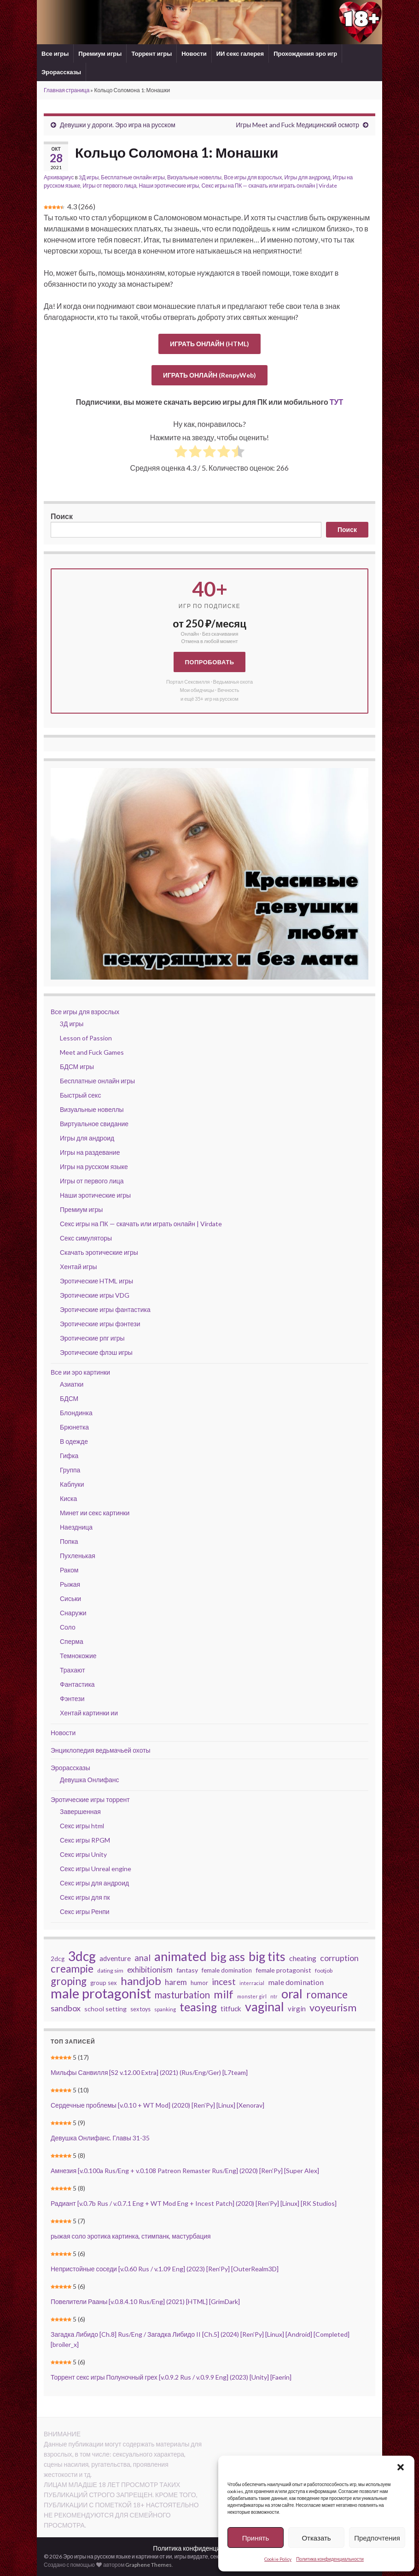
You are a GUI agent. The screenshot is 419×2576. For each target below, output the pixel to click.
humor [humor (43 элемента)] (199, 1982)
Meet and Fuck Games (92, 1052)
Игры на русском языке (94, 1166)
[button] (400, 2467)
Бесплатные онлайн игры (133, 177)
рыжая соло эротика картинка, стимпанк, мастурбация (131, 2236)
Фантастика (77, 1684)
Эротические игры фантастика (105, 1309)
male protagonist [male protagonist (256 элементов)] (101, 1993)
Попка (69, 1541)
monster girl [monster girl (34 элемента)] (252, 1996)
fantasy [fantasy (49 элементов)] (187, 1970)
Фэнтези (72, 1698)
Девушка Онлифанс (89, 1780)
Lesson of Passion (86, 1038)
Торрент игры (151, 53)
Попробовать (209, 662)
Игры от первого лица (109, 185)
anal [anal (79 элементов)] (142, 1958)
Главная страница (66, 90)
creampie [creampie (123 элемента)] (72, 1969)
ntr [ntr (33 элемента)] (274, 1996)
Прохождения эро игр (305, 53)
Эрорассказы (61, 72)
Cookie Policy (277, 2559)
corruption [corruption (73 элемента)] (339, 1958)
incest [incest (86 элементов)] (224, 1982)
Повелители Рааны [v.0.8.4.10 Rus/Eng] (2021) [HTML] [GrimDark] (145, 2301)
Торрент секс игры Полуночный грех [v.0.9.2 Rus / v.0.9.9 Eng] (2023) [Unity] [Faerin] (171, 2377)
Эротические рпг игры (92, 1338)
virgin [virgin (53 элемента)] (297, 2008)
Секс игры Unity (83, 1854)
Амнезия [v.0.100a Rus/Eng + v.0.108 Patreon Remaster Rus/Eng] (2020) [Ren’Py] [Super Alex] (185, 2170)
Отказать (316, 2538)
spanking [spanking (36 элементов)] (165, 2009)
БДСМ (69, 1398)
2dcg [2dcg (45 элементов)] (57, 1958)
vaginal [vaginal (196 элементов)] (264, 2007)
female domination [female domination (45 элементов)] (227, 1970)
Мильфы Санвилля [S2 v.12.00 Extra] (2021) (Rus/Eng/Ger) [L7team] (149, 2072)
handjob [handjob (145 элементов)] (141, 1981)
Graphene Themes (148, 2564)
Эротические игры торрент (90, 1799)
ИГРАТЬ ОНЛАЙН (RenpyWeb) (209, 375)
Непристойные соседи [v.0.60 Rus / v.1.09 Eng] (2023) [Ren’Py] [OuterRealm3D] (165, 2269)
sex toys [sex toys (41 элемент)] (140, 2009)
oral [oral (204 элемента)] (292, 1994)
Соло (68, 1627)
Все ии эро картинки (80, 1372)
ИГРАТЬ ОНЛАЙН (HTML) (209, 344)
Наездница (76, 1527)
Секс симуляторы (86, 1238)
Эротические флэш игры (96, 1352)
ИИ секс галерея (240, 53)
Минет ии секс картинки (94, 1513)
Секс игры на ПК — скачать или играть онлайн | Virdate (269, 185)
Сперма (71, 1641)
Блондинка (76, 1413)
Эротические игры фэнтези (100, 1324)
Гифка (69, 1455)
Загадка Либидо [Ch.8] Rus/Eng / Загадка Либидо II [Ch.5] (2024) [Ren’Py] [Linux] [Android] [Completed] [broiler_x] (200, 2339)
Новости (194, 53)
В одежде (74, 1441)
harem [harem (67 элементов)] (176, 1982)
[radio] (181, 453)
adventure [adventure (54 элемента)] (115, 1958)
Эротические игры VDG (94, 1295)
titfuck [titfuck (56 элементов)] (231, 2008)
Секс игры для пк (85, 1897)
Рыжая (70, 1584)
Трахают (72, 1670)
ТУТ (336, 401)
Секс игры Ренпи (85, 1911)
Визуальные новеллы (194, 177)
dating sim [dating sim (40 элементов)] (110, 1970)
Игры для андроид (307, 177)
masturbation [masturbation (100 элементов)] (182, 1995)
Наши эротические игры (169, 185)
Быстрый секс (80, 1095)
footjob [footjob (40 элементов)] (323, 1970)
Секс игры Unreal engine (95, 1869)
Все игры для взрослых (253, 177)
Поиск (62, 516)
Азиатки (71, 1384)
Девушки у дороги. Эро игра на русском (117, 125)
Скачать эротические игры (99, 1252)
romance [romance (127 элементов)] (327, 1994)
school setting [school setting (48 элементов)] (105, 2009)
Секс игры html (82, 1826)
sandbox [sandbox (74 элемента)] (66, 2008)
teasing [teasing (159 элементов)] (198, 2007)
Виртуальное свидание (94, 1124)
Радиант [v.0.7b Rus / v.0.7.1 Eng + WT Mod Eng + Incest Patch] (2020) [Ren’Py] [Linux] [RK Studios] (194, 2203)
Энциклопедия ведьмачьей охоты (101, 1750)
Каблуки (72, 1484)
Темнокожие (78, 1656)
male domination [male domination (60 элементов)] (296, 1982)
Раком (69, 1570)
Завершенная (80, 1811)
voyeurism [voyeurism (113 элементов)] (332, 2008)
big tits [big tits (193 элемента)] (267, 1956)
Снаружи (73, 1613)
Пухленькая (77, 1556)
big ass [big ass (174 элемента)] (227, 1956)
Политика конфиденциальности (330, 2559)
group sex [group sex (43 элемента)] (103, 1982)
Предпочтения (377, 2538)
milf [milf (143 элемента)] (223, 1994)
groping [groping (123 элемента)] (69, 1981)
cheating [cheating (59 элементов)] (302, 1958)
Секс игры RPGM (85, 1840)
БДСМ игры (77, 1066)
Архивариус (59, 177)
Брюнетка (74, 1427)
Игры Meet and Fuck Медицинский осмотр (297, 125)
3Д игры (89, 177)
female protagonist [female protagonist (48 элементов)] (283, 1970)
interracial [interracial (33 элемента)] (251, 1983)
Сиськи (70, 1598)
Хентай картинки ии (89, 1713)
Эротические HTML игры (96, 1281)
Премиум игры (100, 53)
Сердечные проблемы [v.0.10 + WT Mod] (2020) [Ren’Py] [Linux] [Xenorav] (157, 2105)
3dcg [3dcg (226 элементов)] (82, 1956)
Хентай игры (78, 1266)
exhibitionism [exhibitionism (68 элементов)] (150, 1969)
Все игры (55, 53)
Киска (68, 1498)
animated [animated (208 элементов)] (180, 1956)
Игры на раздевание (90, 1152)
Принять (255, 2538)
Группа (70, 1470)
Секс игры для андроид (94, 1883)
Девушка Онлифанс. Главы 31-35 (100, 2138)
